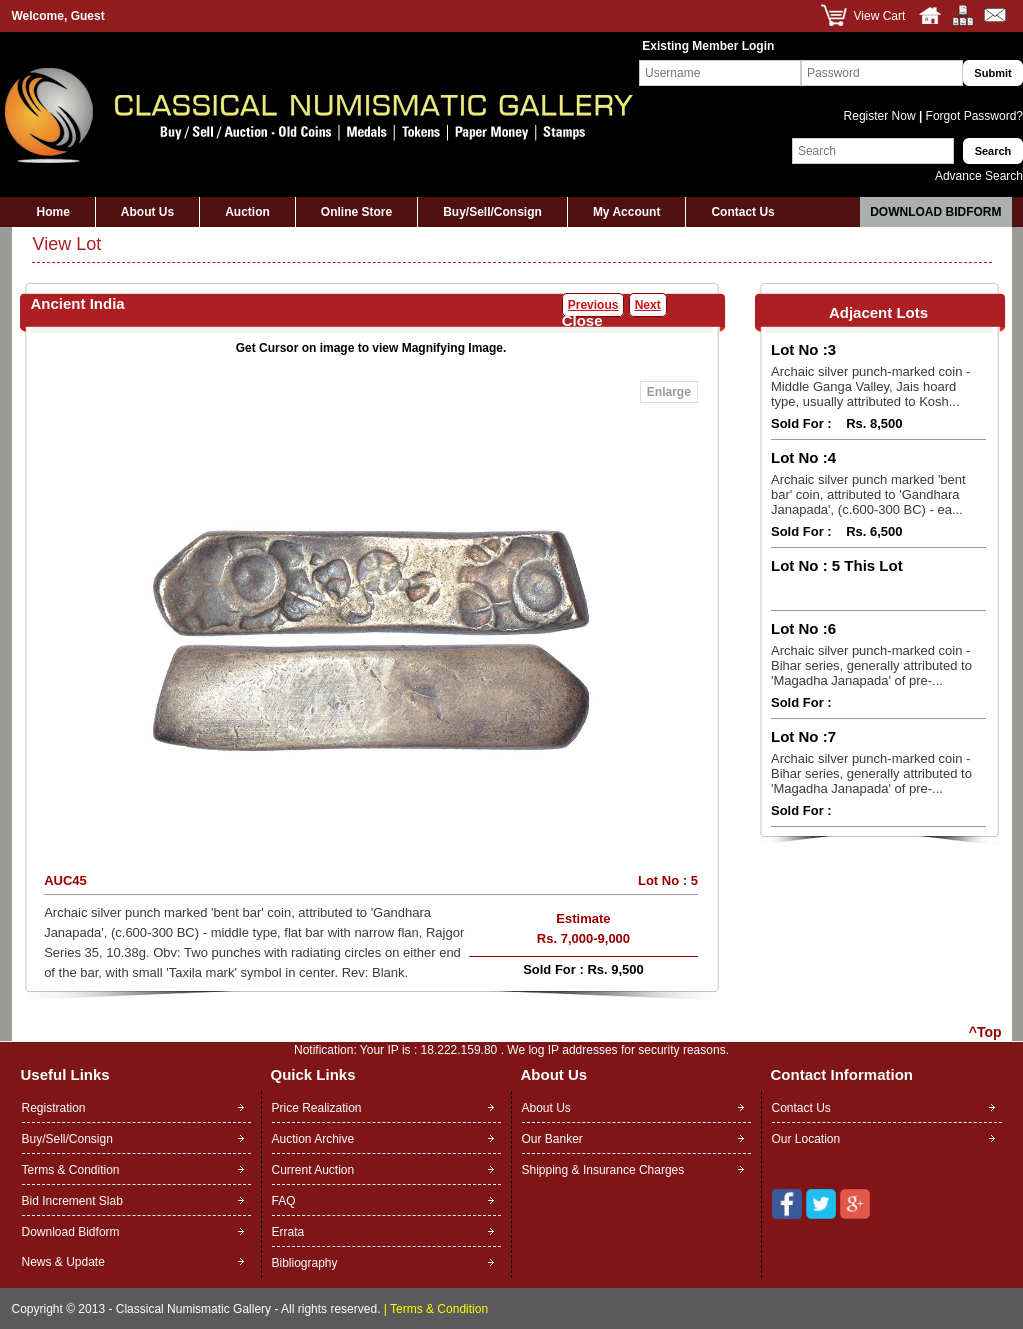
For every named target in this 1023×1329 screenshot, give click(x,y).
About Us (147, 212)
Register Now (881, 116)
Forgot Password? (972, 116)
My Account (627, 212)
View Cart (880, 16)
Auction (247, 212)
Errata (288, 1232)
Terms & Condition (71, 1170)
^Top (985, 1032)
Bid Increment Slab (72, 1201)
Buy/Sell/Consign (492, 212)
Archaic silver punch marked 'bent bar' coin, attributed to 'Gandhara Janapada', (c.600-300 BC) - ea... (868, 494)
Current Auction (313, 1170)
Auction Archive (313, 1139)
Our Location (806, 1139)
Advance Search (979, 176)
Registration (54, 1108)
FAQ (284, 1201)
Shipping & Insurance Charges (603, 1170)
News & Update (63, 1262)
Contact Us (742, 212)
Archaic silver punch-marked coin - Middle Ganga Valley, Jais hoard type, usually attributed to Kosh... (870, 386)
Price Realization (317, 1108)
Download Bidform (935, 212)
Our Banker (552, 1139)
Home (53, 212)
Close (582, 320)
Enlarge (669, 392)
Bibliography (305, 1263)
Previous (593, 305)
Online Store (356, 212)
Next (648, 305)
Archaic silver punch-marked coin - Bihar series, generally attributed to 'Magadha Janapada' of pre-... (871, 665)
